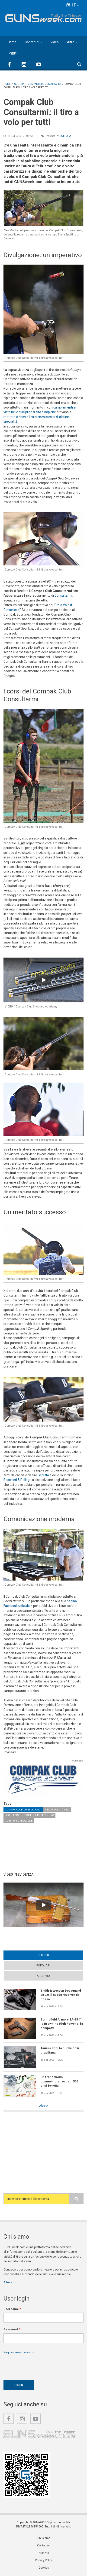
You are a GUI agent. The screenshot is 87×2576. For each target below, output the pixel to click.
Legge (12, 53)
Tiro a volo (52, 1809)
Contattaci (44, 2545)
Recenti (43, 1955)
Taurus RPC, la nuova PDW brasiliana (60, 2050)
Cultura (65, 135)
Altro (70, 42)
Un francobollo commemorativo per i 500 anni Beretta (59, 2081)
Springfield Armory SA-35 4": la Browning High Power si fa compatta (62, 2024)
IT (72, 5)
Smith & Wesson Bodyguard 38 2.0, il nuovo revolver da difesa (61, 1995)
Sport (27, 1815)
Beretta (43, 1475)
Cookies (44, 2567)
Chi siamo (43, 2538)
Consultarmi (63, 595)
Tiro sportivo (44, 1815)
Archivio (43, 1976)
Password (11, 2329)
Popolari (43, 1965)
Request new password (19, 2352)
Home (12, 42)
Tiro (67, 1809)
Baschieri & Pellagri (17, 1480)
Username (12, 2309)
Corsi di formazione (18, 1820)
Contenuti (32, 42)
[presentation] (38, 2366)
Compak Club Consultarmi (23, 1809)
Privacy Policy (44, 2560)
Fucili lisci (12, 1815)
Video (54, 42)
